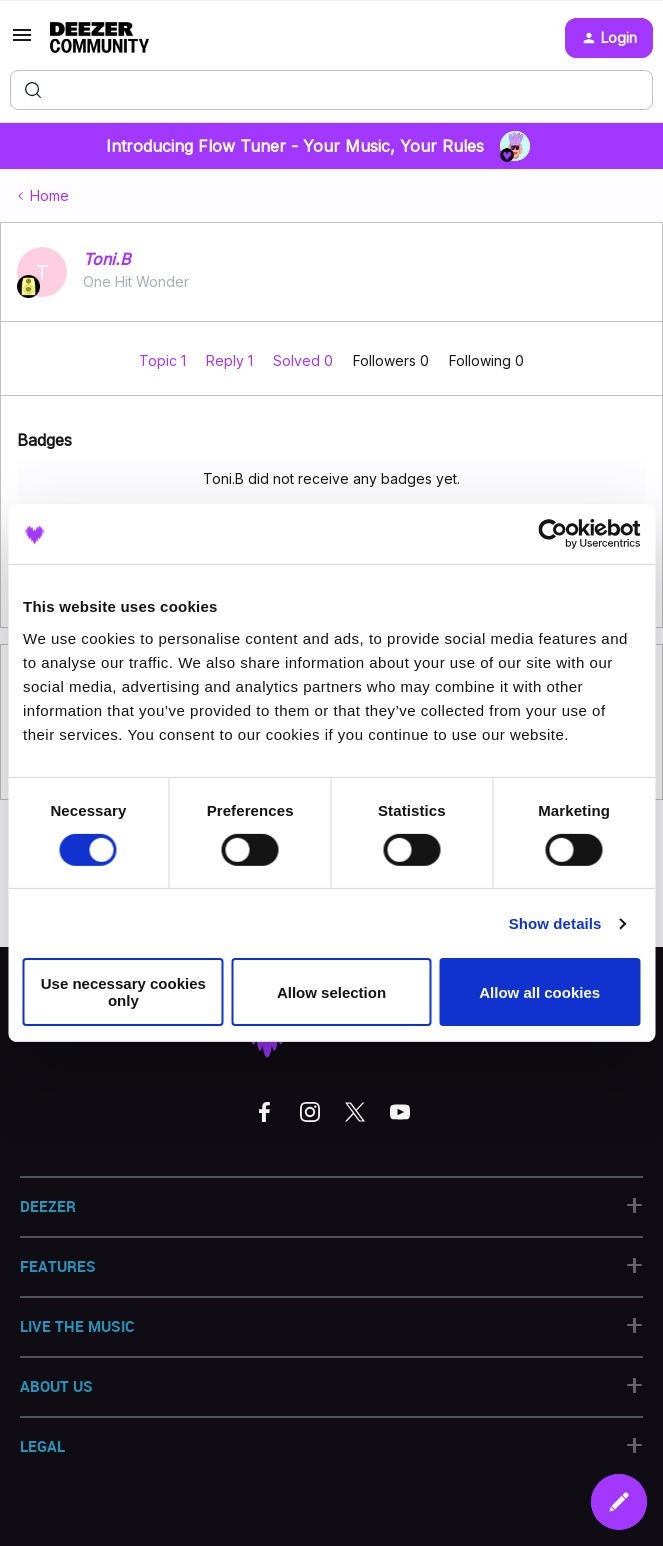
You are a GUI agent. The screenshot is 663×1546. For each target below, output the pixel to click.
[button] (22, 41)
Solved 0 (305, 360)
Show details (555, 923)
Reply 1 (231, 360)
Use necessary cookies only (123, 992)
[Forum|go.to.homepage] (99, 38)
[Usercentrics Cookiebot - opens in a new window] (552, 534)
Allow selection (331, 992)
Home (49, 195)
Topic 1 (164, 360)
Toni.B (106, 259)
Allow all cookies (539, 992)
